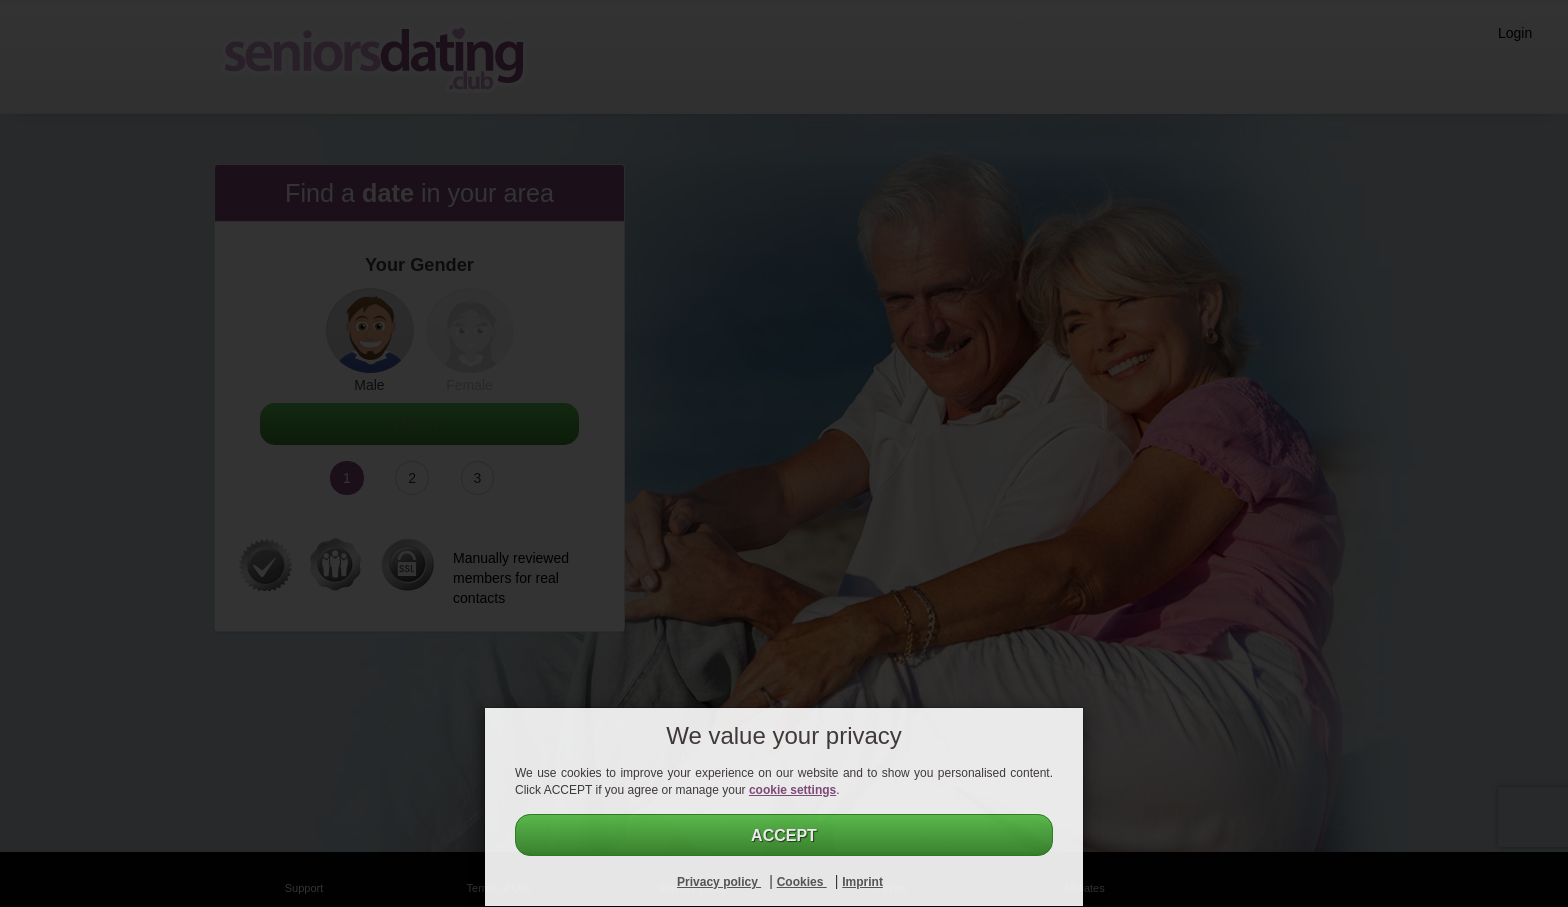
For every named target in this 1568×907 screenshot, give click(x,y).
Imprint (862, 882)
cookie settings (792, 790)
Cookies (802, 882)
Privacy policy (719, 882)
